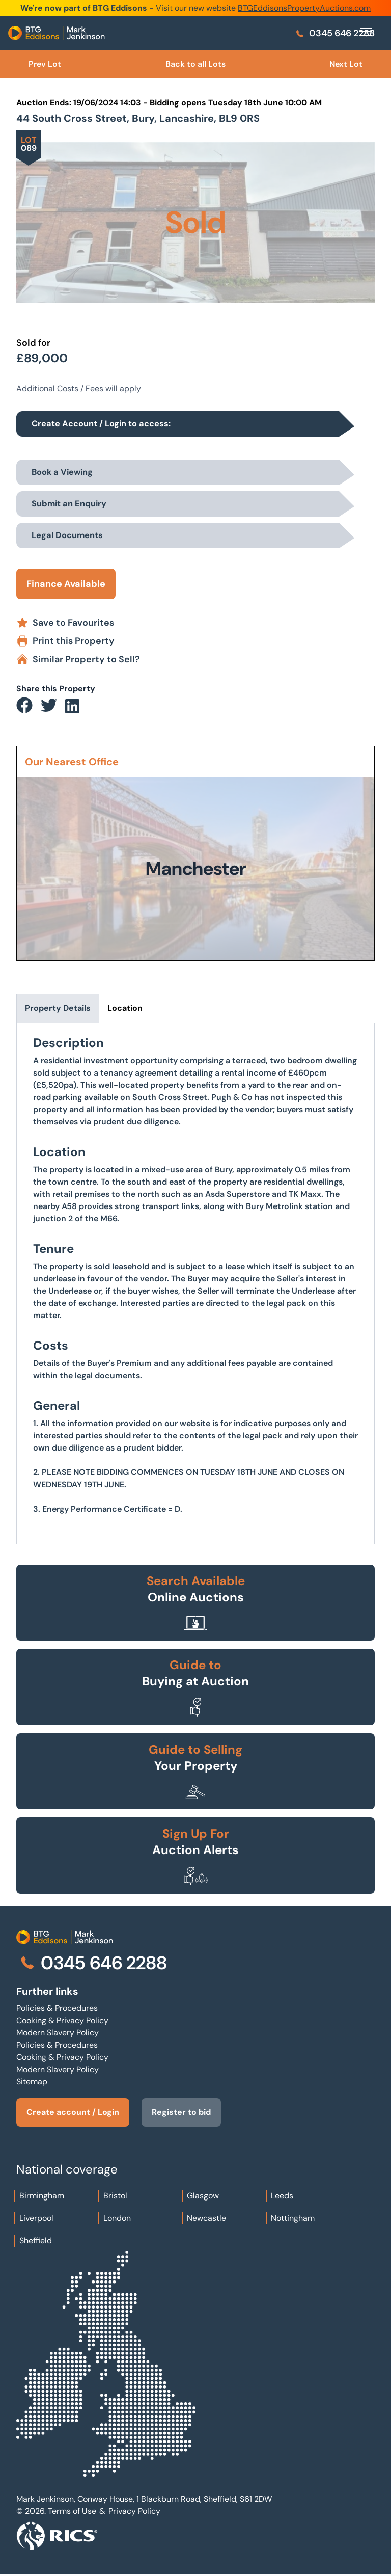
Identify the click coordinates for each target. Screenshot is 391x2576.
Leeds (282, 2195)
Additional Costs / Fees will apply (78, 388)
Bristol (115, 2195)
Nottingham (293, 2218)
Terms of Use (72, 2511)
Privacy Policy (134, 2511)
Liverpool (36, 2218)
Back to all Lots (195, 64)
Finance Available (65, 584)
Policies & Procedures (57, 2008)
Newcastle (206, 2218)
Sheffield (35, 2240)
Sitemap (31, 2081)
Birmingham (41, 2195)
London (117, 2218)
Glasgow (203, 2195)
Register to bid (181, 2112)
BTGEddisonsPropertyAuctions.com (304, 8)
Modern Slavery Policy (57, 2032)
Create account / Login (72, 2112)
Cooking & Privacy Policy (62, 2020)
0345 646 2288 (335, 33)
